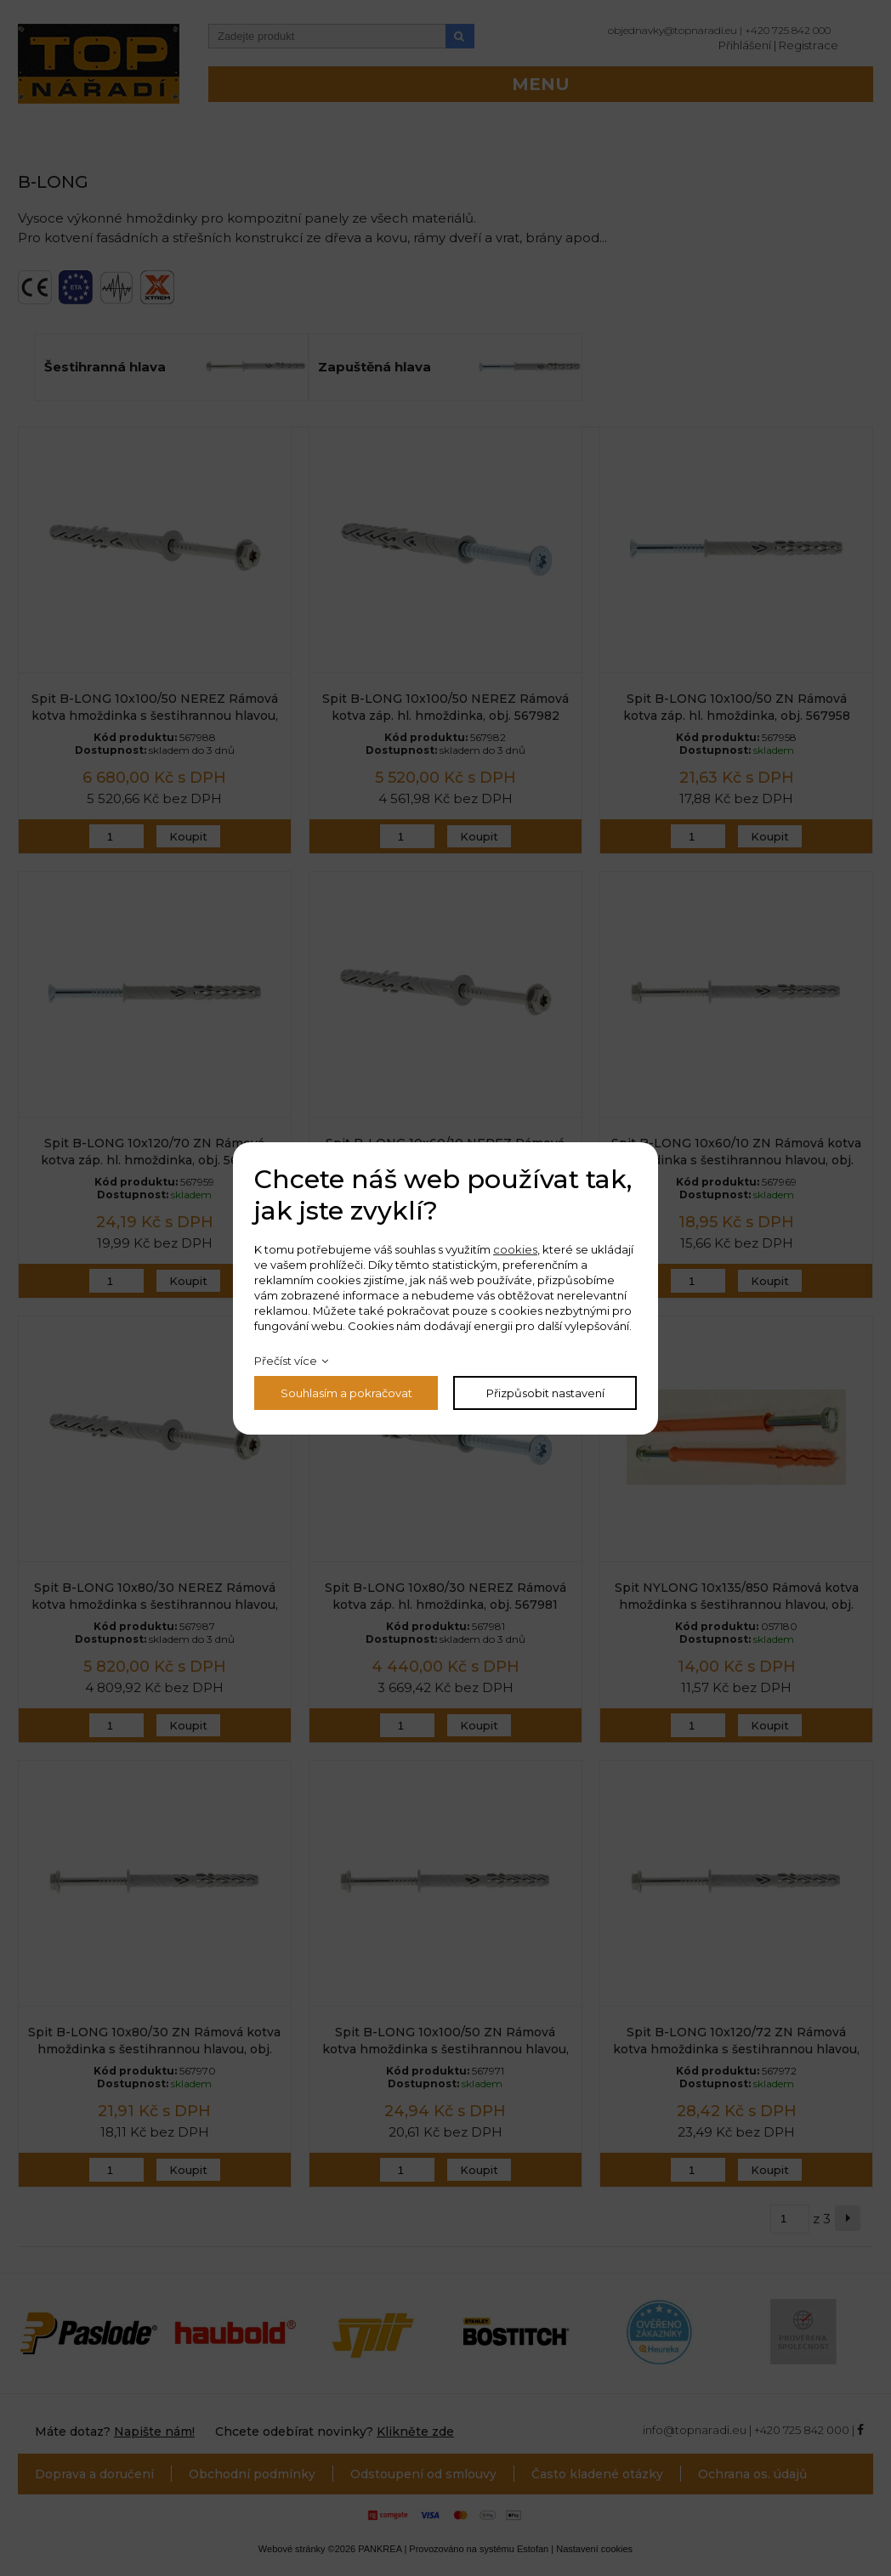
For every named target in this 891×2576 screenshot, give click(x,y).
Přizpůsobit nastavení (545, 1393)
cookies (515, 1249)
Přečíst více (285, 1360)
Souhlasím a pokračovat (346, 1393)
